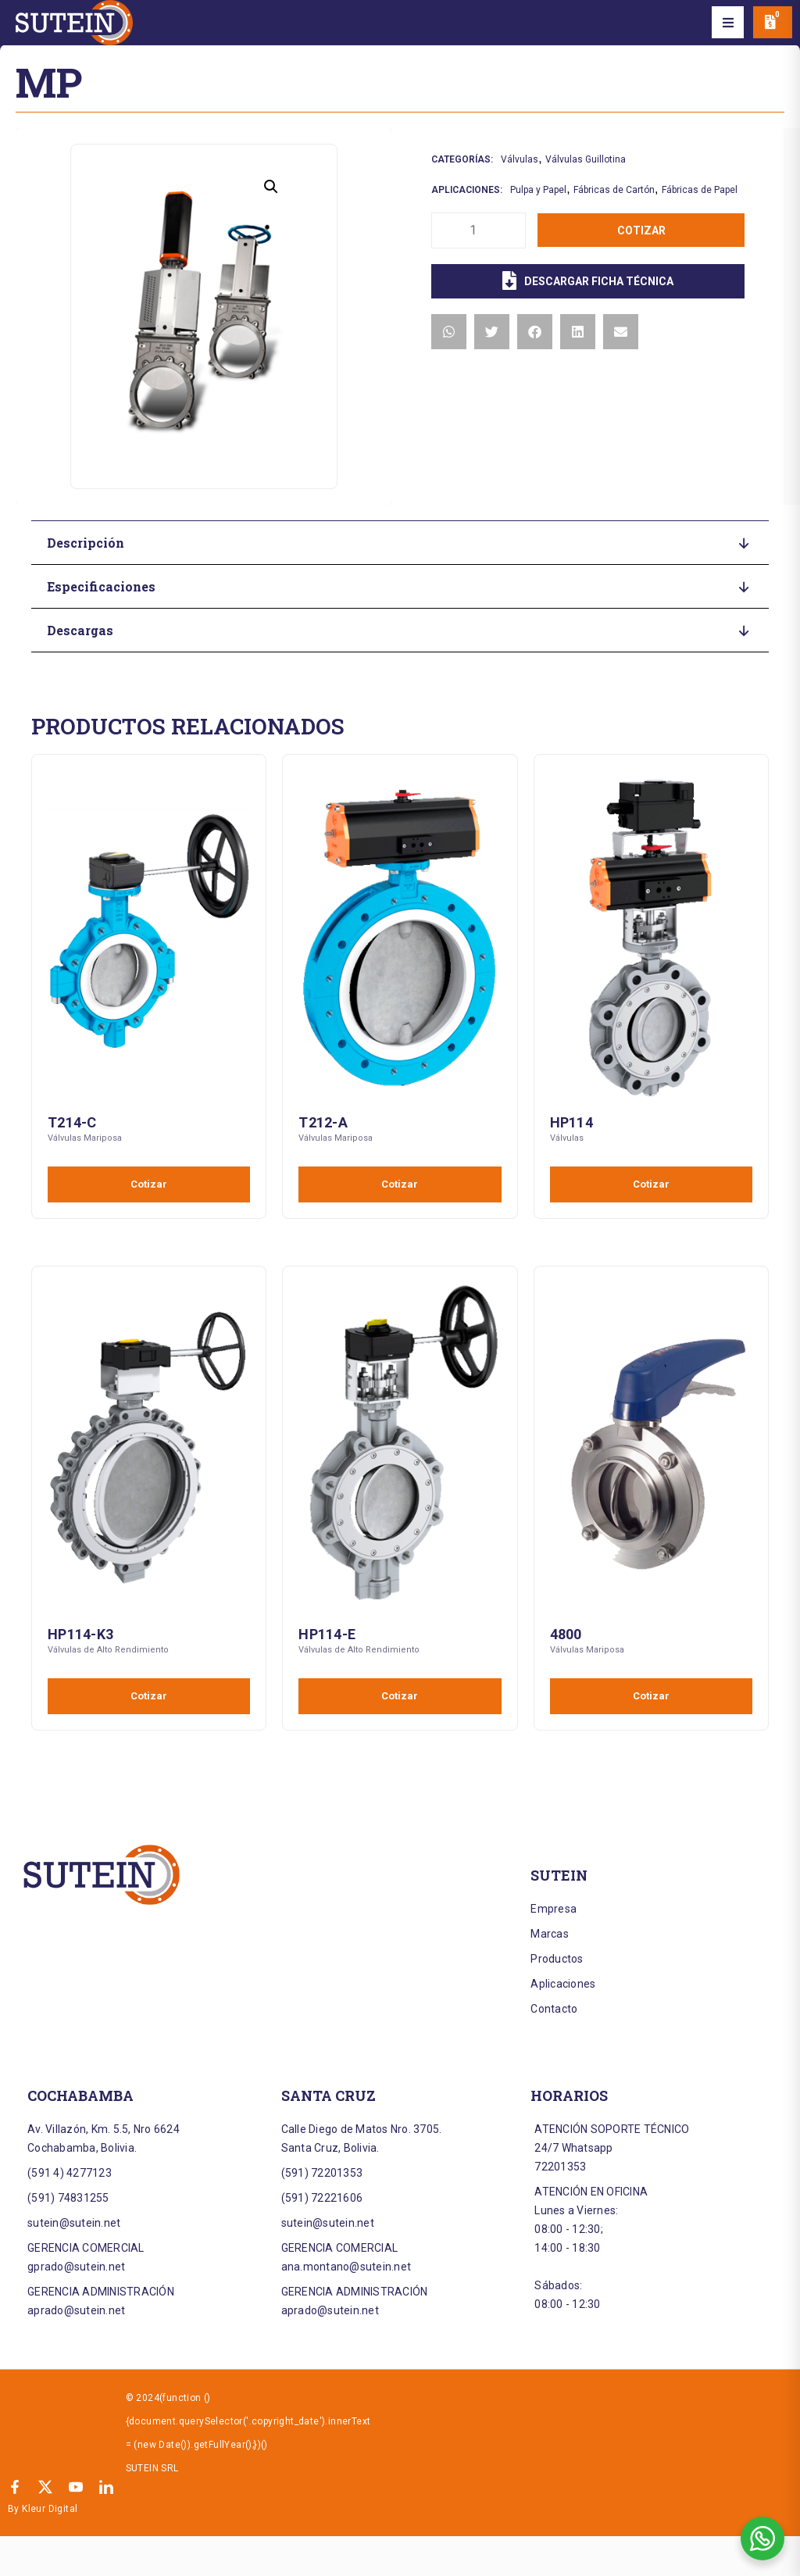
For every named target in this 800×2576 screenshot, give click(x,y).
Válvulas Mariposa (85, 1138)
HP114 (571, 1122)
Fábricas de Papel (700, 189)
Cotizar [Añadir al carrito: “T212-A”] (399, 1184)
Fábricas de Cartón (614, 189)
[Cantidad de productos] (478, 230)
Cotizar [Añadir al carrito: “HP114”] (651, 1184)
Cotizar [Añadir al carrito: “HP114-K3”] (148, 1696)
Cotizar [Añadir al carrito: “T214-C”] (148, 1184)
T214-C (72, 1122)
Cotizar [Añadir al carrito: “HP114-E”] (399, 1696)
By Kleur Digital (42, 2508)
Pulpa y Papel (538, 189)
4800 (566, 1634)
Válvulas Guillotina (585, 159)
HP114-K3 (80, 1634)
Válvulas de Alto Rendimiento (108, 1650)
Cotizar (641, 230)
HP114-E (326, 1634)
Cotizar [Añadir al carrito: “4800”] (651, 1696)
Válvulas (519, 159)
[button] (728, 22)
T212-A (323, 1122)
